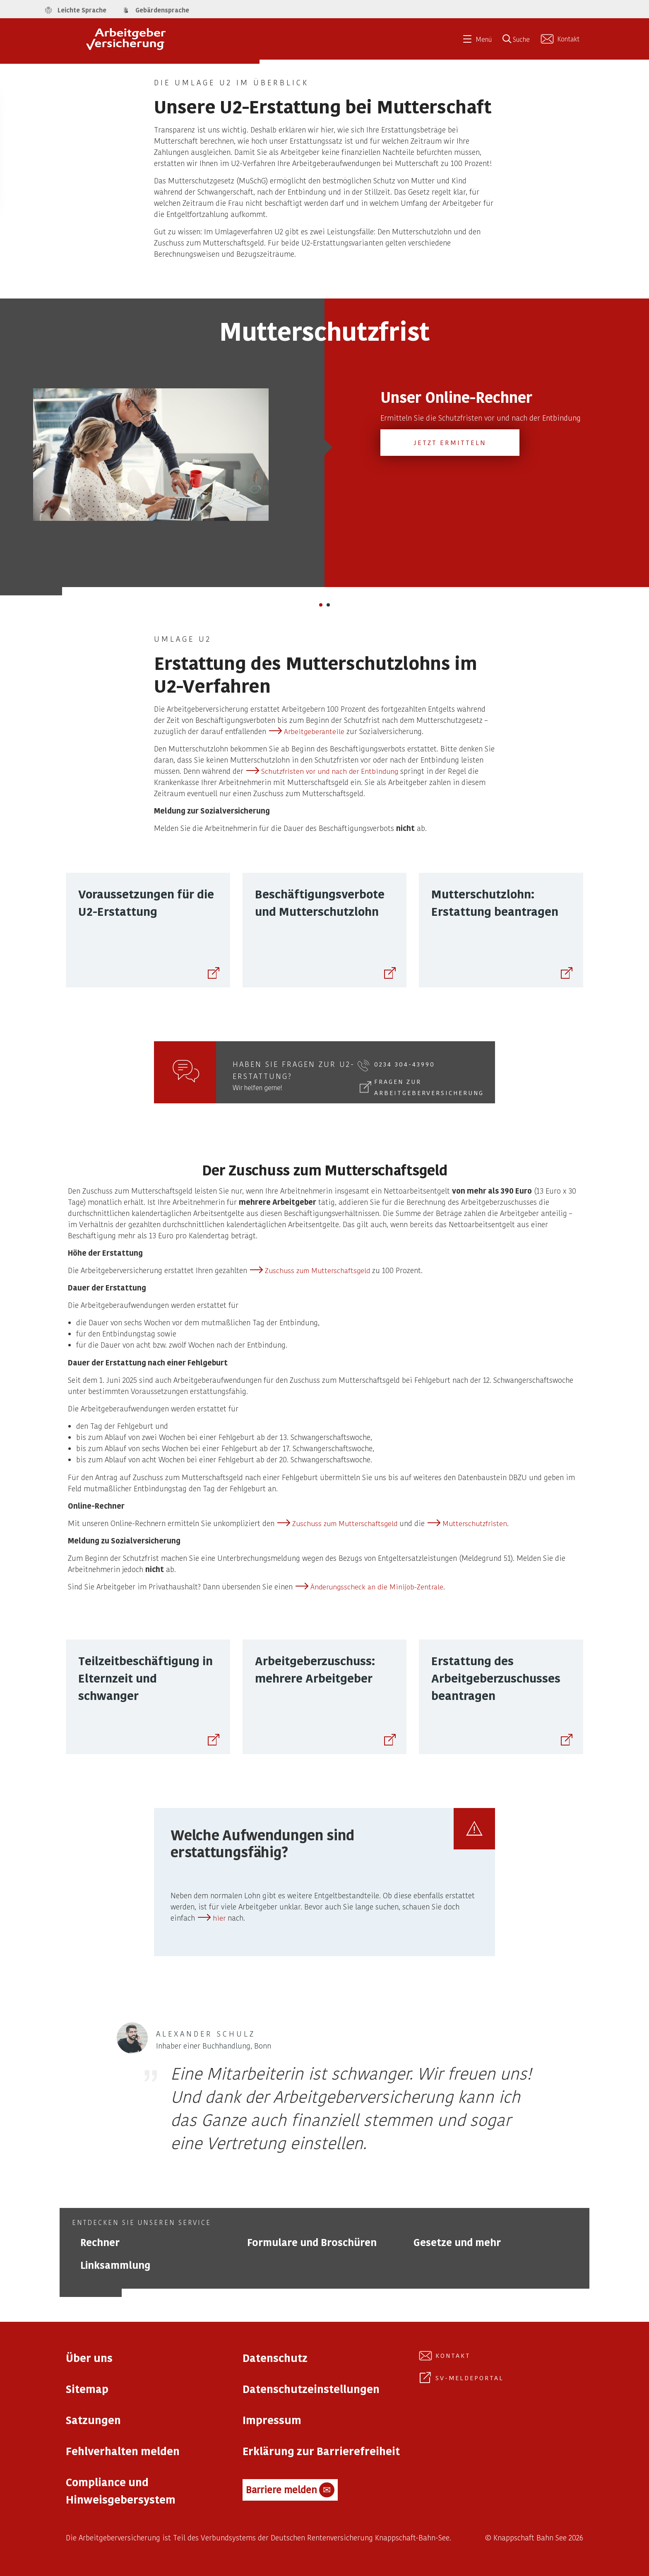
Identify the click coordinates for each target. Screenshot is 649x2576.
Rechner (100, 2242)
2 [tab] (331, 607)
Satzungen (93, 2419)
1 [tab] (323, 607)
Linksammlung (115, 2265)
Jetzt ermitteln (449, 442)
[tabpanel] (324, 443)
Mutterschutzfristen (474, 1523)
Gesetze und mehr (457, 2242)
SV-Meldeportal (469, 2377)
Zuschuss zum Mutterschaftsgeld (317, 1270)
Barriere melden (290, 2489)
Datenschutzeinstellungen (311, 2388)
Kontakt (453, 2355)
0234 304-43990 (404, 1064)
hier (219, 1918)
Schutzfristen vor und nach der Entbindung (329, 771)
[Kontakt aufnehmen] (561, 39)
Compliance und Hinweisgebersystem (120, 2490)
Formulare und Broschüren (312, 2242)
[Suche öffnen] (519, 41)
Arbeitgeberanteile (314, 731)
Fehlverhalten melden (123, 2450)
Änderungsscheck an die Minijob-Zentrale (376, 1586)
